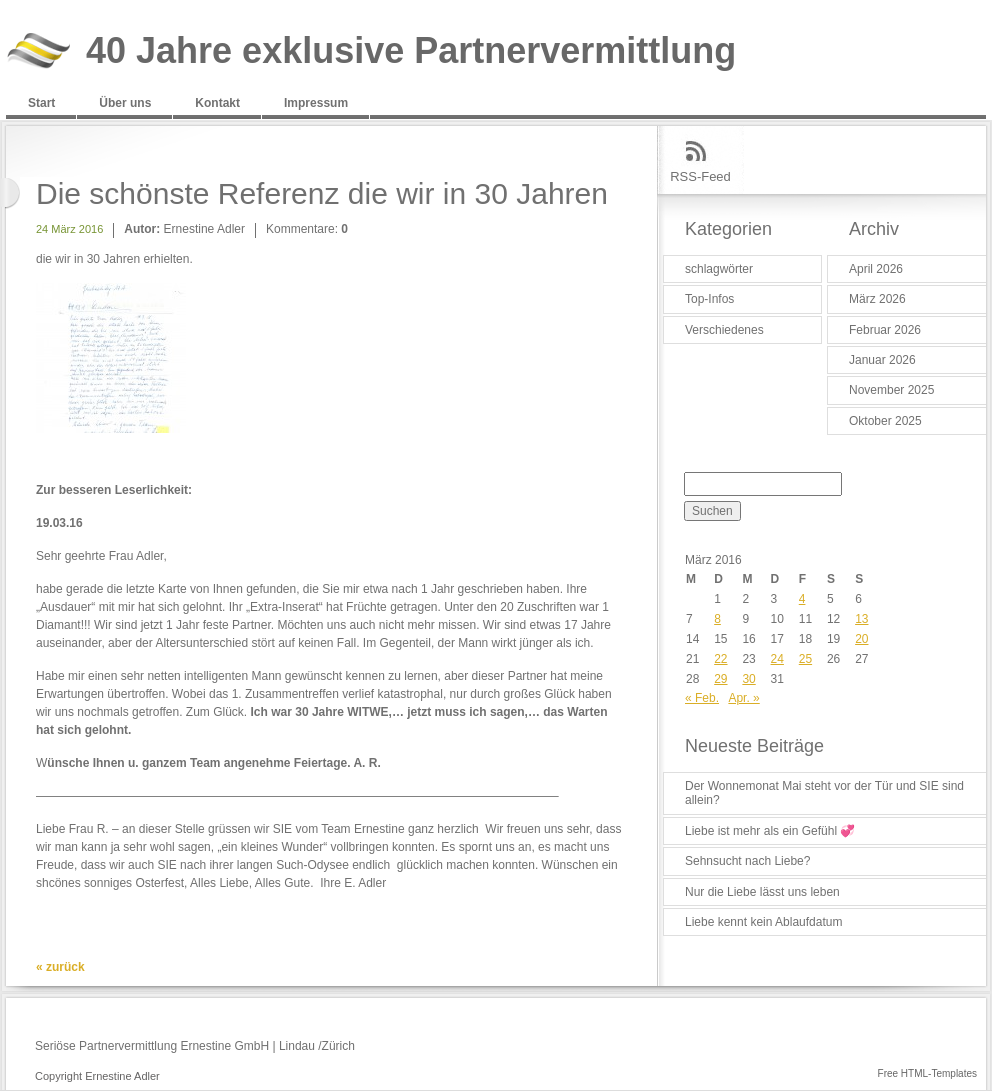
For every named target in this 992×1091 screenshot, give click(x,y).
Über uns (125, 103)
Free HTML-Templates (927, 1073)
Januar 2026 (882, 360)
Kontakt (217, 103)
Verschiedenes (724, 330)
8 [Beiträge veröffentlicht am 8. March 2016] (717, 619)
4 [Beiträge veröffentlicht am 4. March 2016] (802, 599)
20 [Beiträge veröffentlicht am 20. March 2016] (861, 639)
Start (41, 103)
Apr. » (743, 698)
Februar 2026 (885, 330)
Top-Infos (709, 299)
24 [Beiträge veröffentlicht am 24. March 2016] (777, 659)
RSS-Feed (700, 176)
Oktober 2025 (885, 421)
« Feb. (702, 698)
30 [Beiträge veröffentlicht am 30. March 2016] (748, 679)
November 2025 (891, 390)
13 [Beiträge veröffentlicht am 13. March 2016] (861, 619)
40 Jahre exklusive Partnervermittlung (411, 51)
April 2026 (876, 269)
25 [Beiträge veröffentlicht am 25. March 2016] (805, 659)
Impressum (316, 103)
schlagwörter (719, 269)
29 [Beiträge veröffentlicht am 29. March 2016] (720, 679)
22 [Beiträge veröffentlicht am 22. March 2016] (720, 659)
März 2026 (877, 299)
